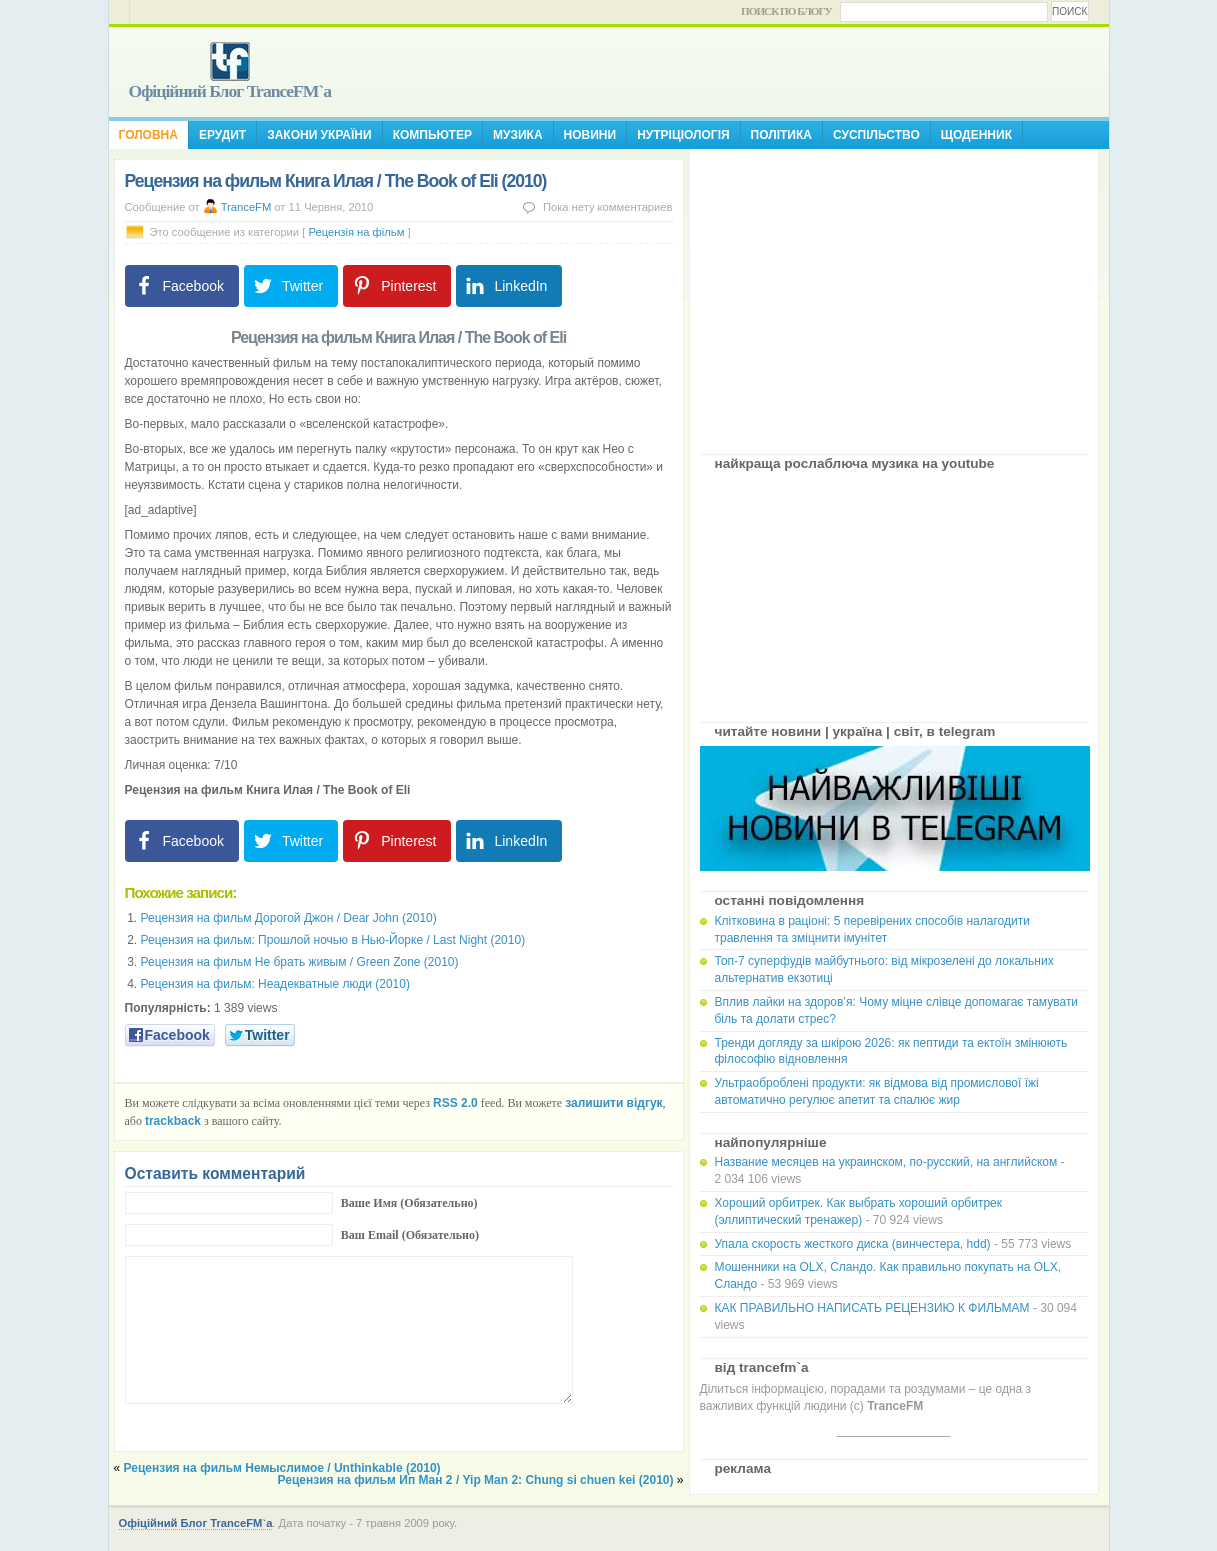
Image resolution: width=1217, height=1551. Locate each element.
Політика (781, 135)
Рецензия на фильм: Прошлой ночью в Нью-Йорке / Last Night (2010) (333, 940)
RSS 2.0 (455, 1103)
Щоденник (976, 135)
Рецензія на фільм (356, 232)
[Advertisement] (894, 294)
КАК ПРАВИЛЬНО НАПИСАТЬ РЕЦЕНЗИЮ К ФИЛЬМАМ (872, 1308)
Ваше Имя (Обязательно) (409, 1203)
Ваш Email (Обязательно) (410, 1235)
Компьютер (432, 135)
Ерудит (222, 135)
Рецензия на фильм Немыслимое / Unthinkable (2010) (282, 1468)
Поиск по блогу (786, 11)
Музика (518, 135)
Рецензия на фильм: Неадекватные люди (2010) (275, 984)
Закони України (319, 135)
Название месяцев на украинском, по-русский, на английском (886, 1162)
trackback (173, 1121)
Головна (148, 135)
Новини (590, 135)
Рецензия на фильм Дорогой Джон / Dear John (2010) (289, 918)
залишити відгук (613, 1103)
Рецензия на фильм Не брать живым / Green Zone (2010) (300, 962)
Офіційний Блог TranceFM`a (230, 91)
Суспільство (876, 135)
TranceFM (246, 207)
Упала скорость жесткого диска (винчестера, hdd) (853, 1244)
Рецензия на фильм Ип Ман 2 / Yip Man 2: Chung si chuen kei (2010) (476, 1480)
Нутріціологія (683, 135)
